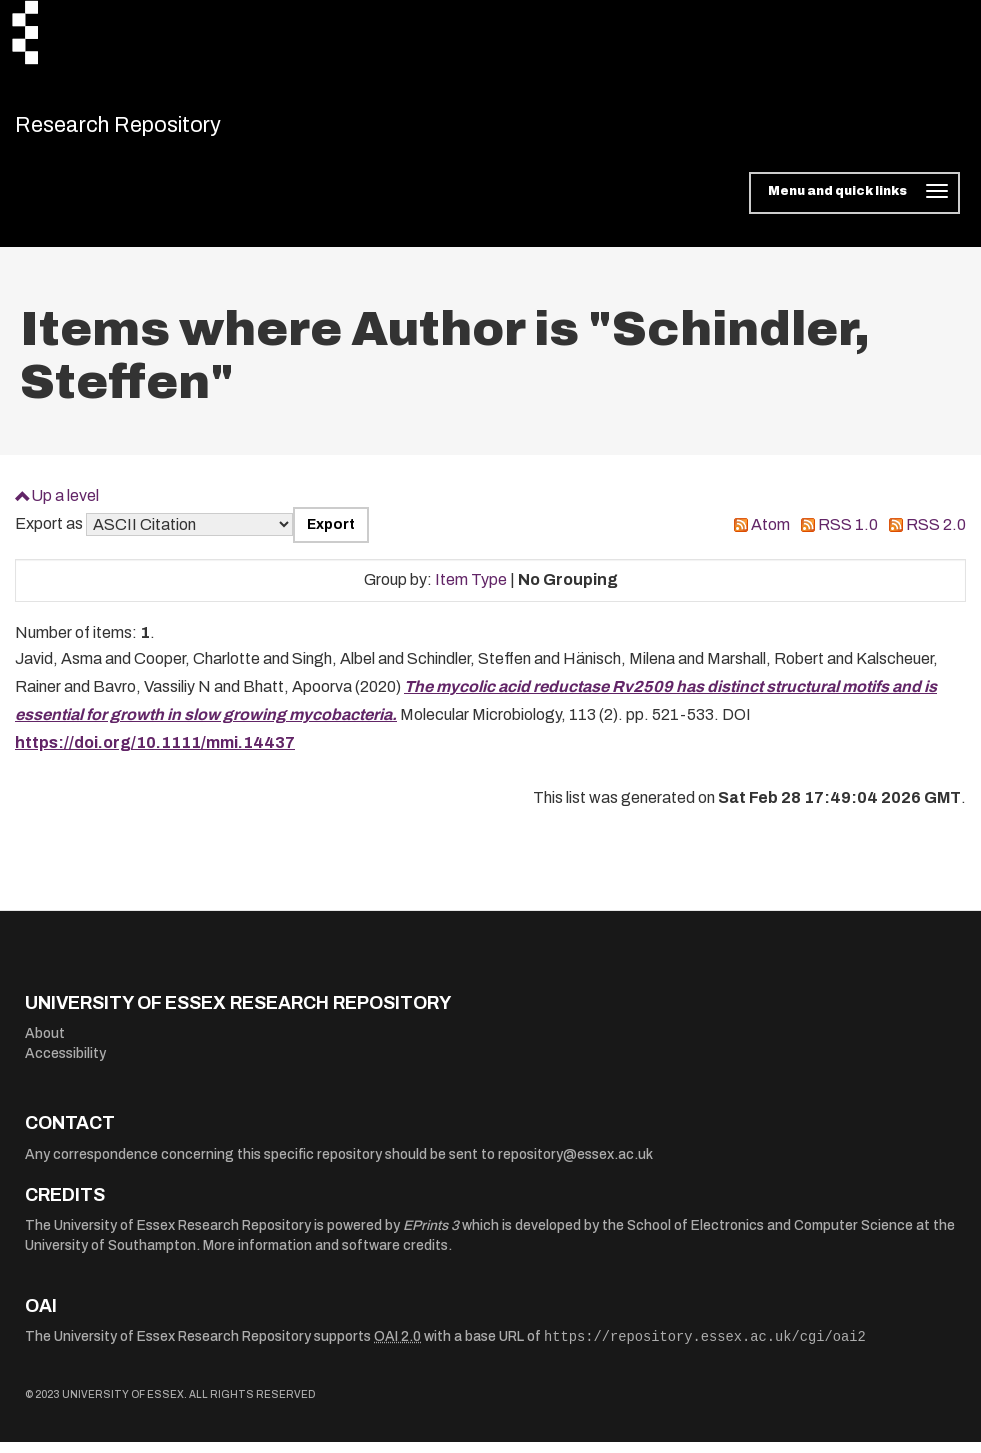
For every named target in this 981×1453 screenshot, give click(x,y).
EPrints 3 (431, 1236)
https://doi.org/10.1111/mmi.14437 (155, 753)
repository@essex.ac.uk (575, 1165)
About (45, 1044)
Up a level (65, 505)
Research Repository (155, 130)
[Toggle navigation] (854, 204)
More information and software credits (325, 1256)
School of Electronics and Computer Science (770, 1236)
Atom (770, 535)
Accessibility (65, 1064)
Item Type (471, 590)
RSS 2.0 (936, 535)
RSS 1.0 (848, 535)
